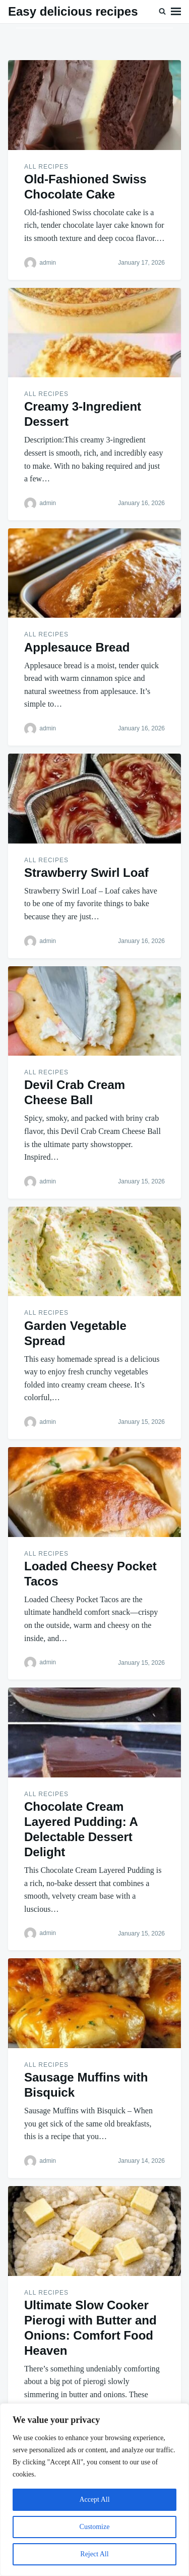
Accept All (94, 2499)
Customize (95, 2527)
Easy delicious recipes (73, 11)
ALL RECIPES (46, 166)
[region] (94, 2489)
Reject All (94, 2554)
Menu (176, 11)
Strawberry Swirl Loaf (86, 872)
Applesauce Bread (77, 647)
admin (47, 262)
